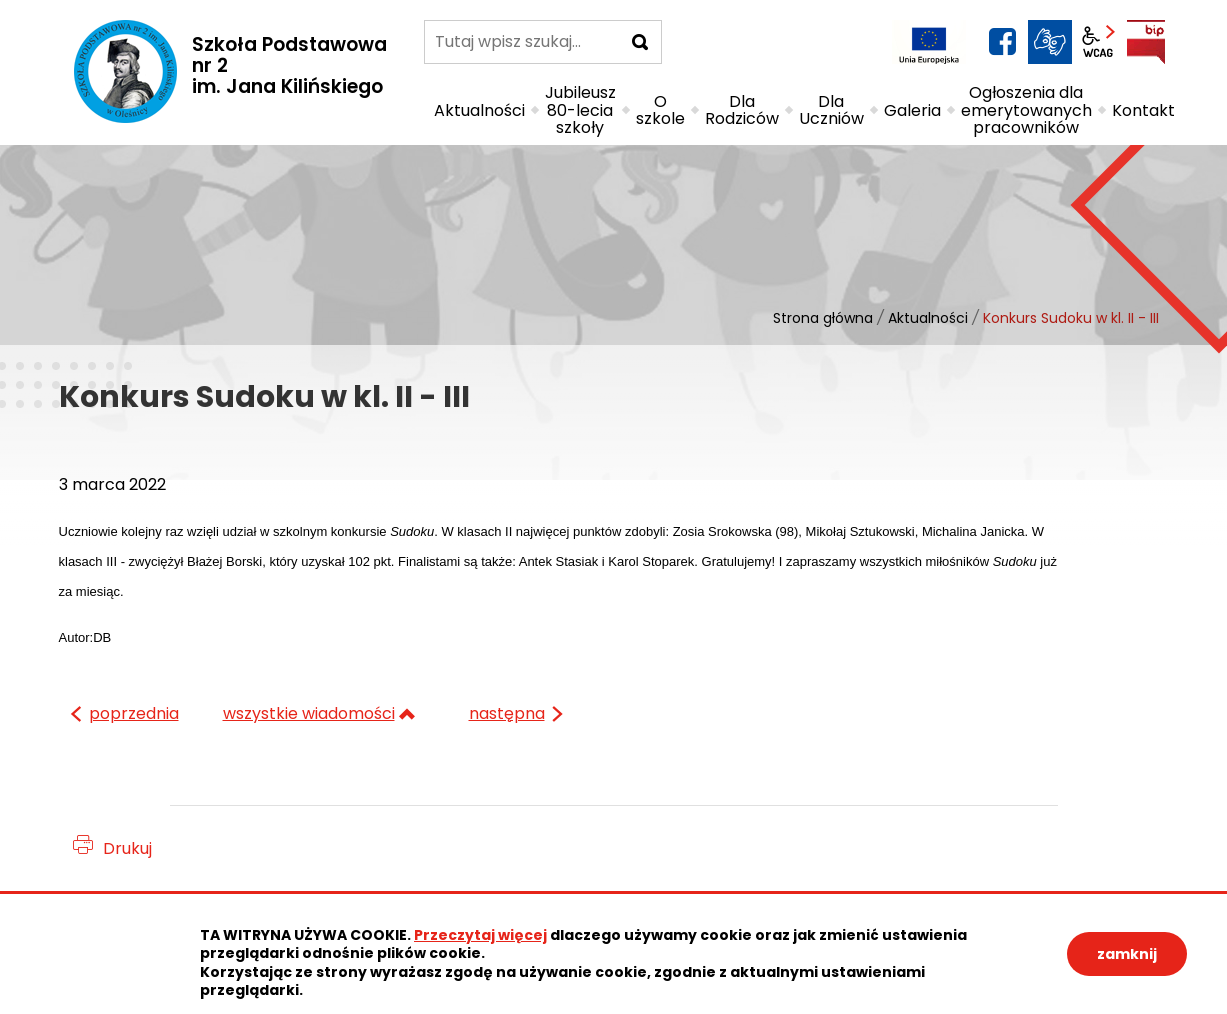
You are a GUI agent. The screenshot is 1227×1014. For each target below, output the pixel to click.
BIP (1146, 42)
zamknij (1127, 954)
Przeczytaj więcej (480, 935)
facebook (1002, 42)
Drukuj (127, 848)
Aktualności (928, 318)
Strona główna (823, 318)
